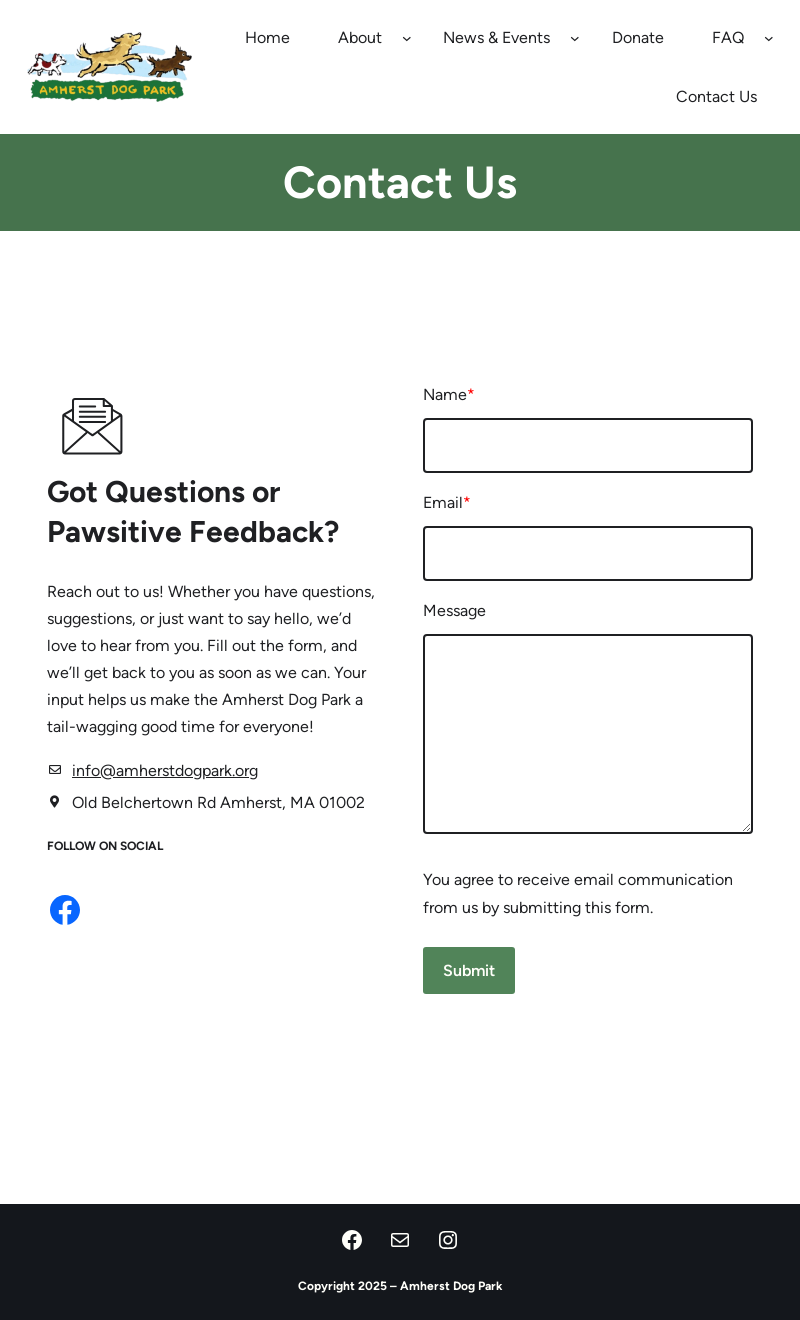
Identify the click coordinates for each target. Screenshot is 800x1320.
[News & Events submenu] (575, 38)
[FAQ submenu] (769, 38)
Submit (470, 972)
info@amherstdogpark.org (166, 771)
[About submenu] (407, 38)
